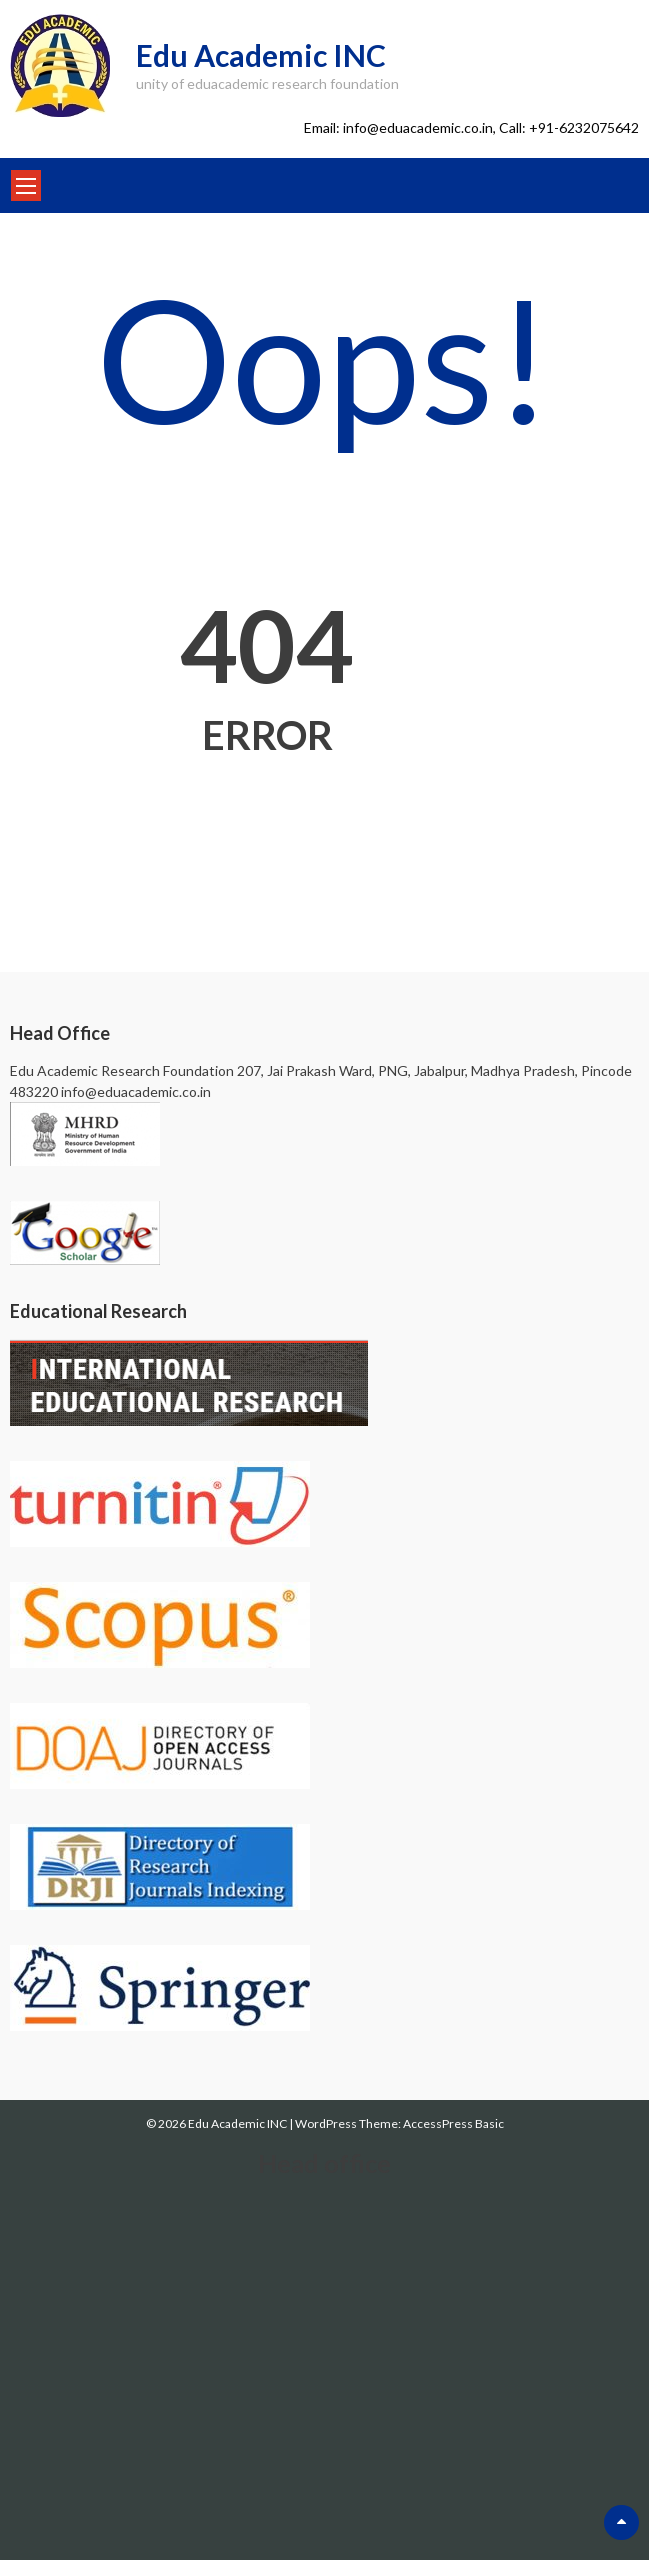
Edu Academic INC (261, 55)
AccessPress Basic (453, 2123)
